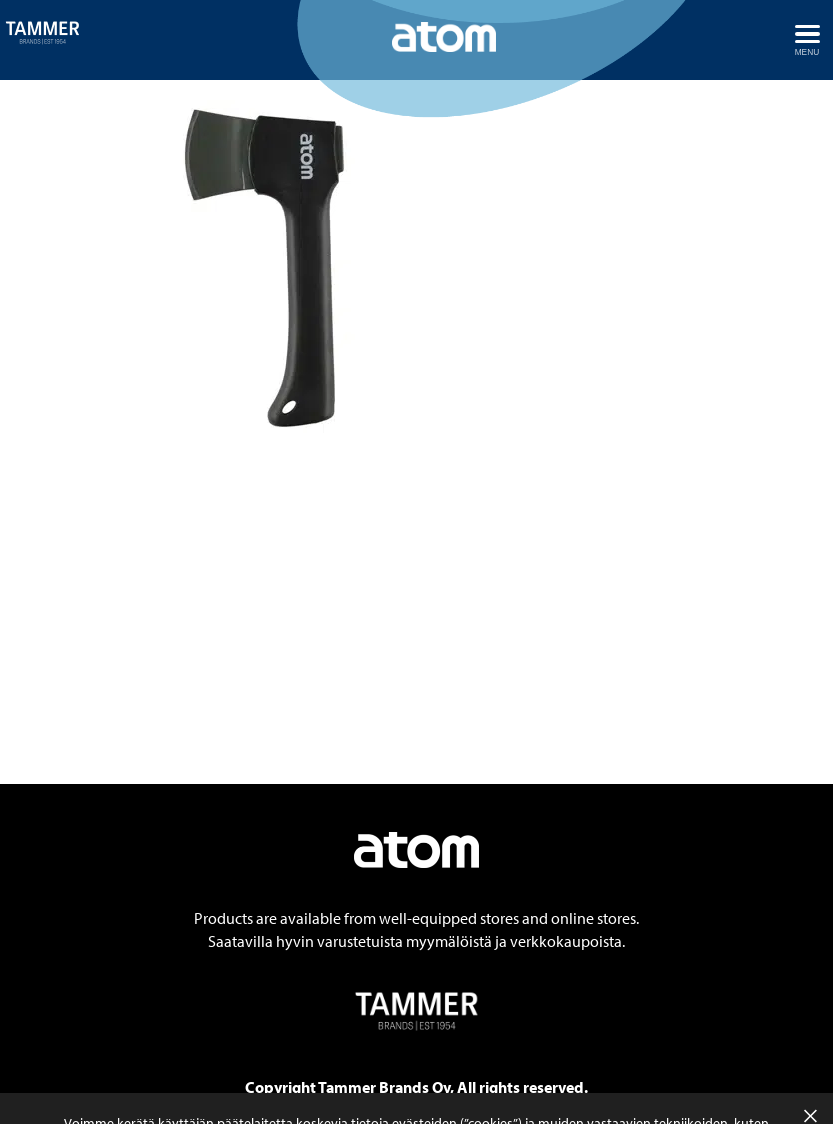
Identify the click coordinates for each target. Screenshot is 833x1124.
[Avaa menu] (807, 40)
